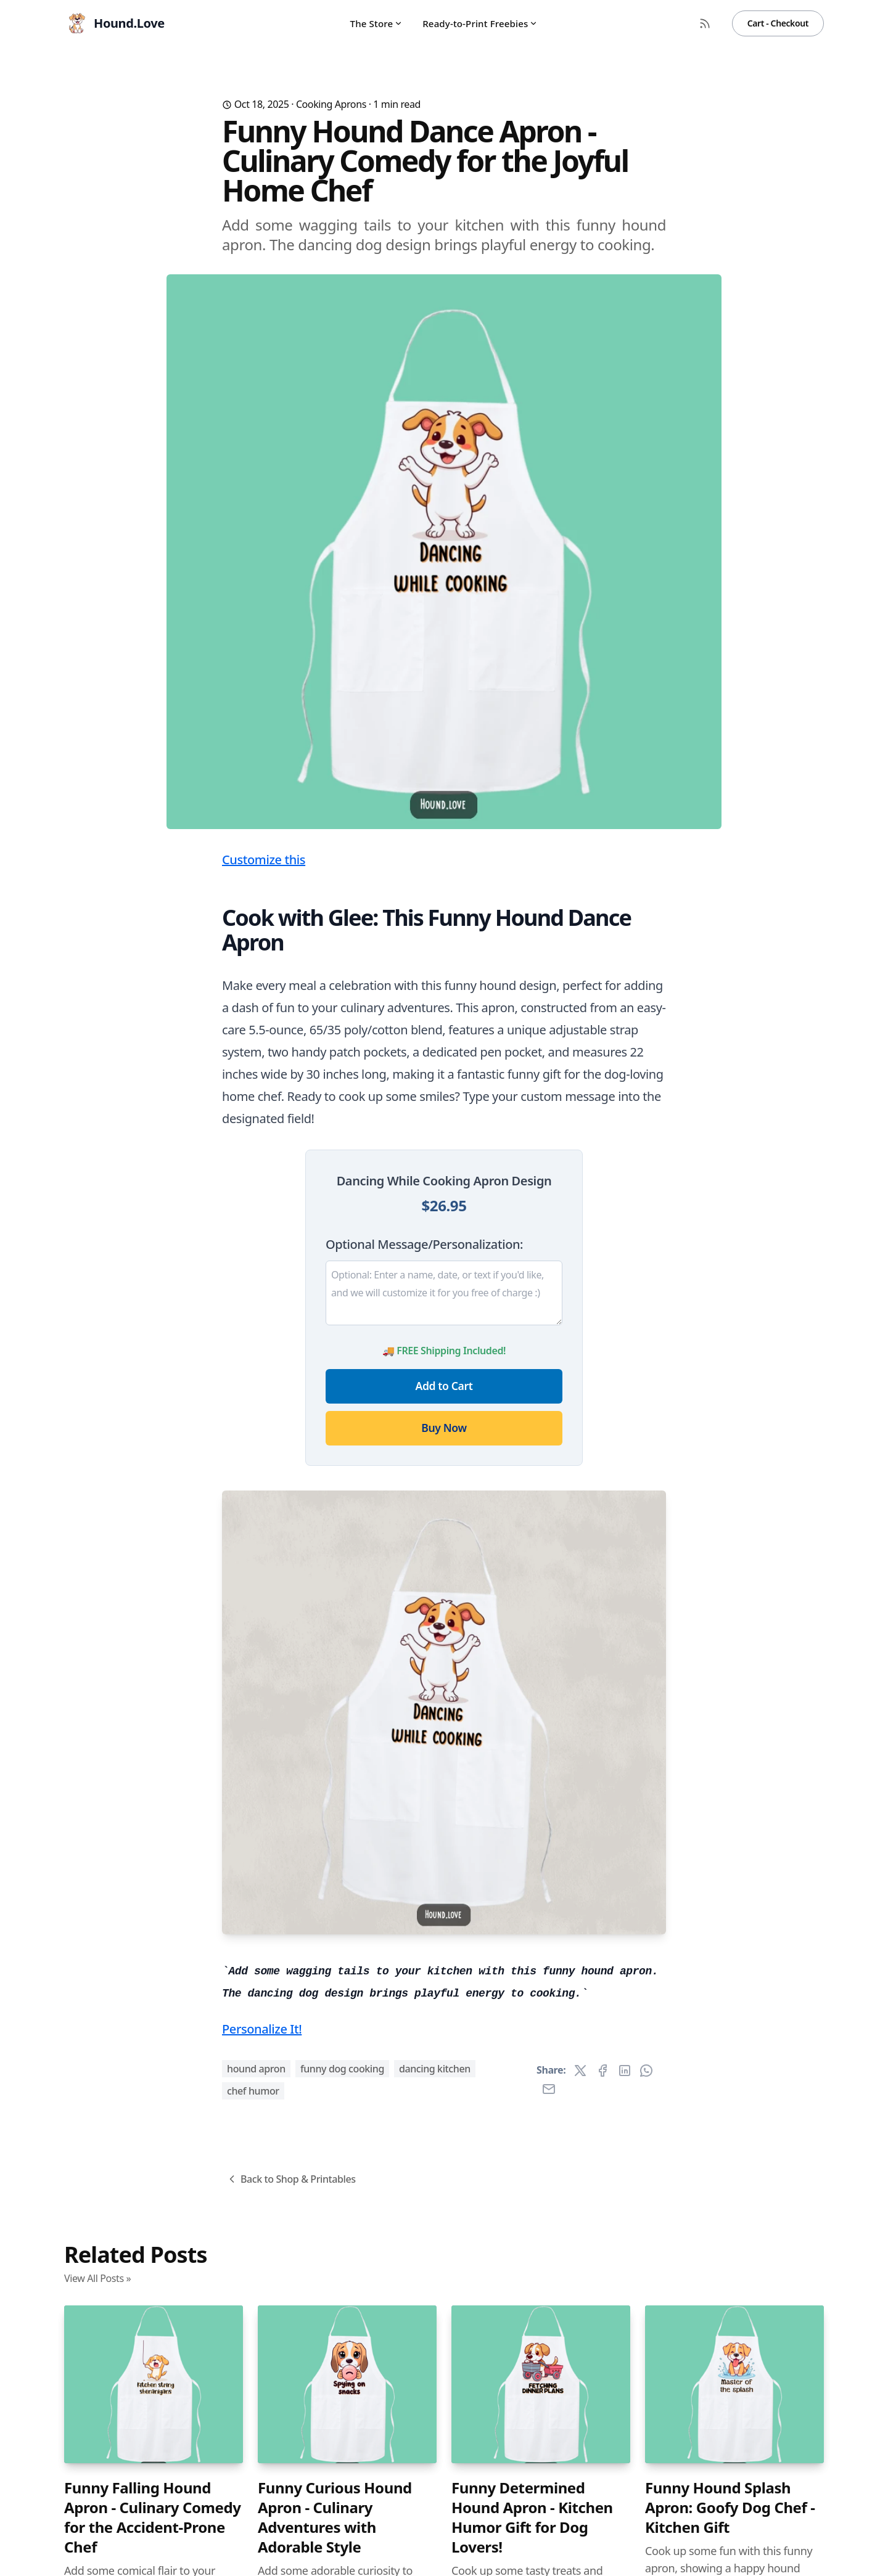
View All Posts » (97, 2278)
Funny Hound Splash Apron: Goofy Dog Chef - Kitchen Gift (730, 2507)
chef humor (253, 2091)
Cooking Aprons (331, 104)
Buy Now (443, 1427)
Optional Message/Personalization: (424, 1244)
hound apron (256, 2068)
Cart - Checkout (777, 23)
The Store (376, 23)
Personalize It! (262, 2029)
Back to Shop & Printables (291, 2179)
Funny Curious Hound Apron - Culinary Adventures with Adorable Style (335, 2517)
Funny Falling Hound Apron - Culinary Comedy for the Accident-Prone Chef (152, 2517)
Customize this (263, 859)
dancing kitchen (435, 2068)
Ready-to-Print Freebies (480, 23)
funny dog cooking (342, 2068)
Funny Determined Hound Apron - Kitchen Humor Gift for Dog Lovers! (532, 2517)
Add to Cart (444, 1385)
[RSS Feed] (705, 23)
